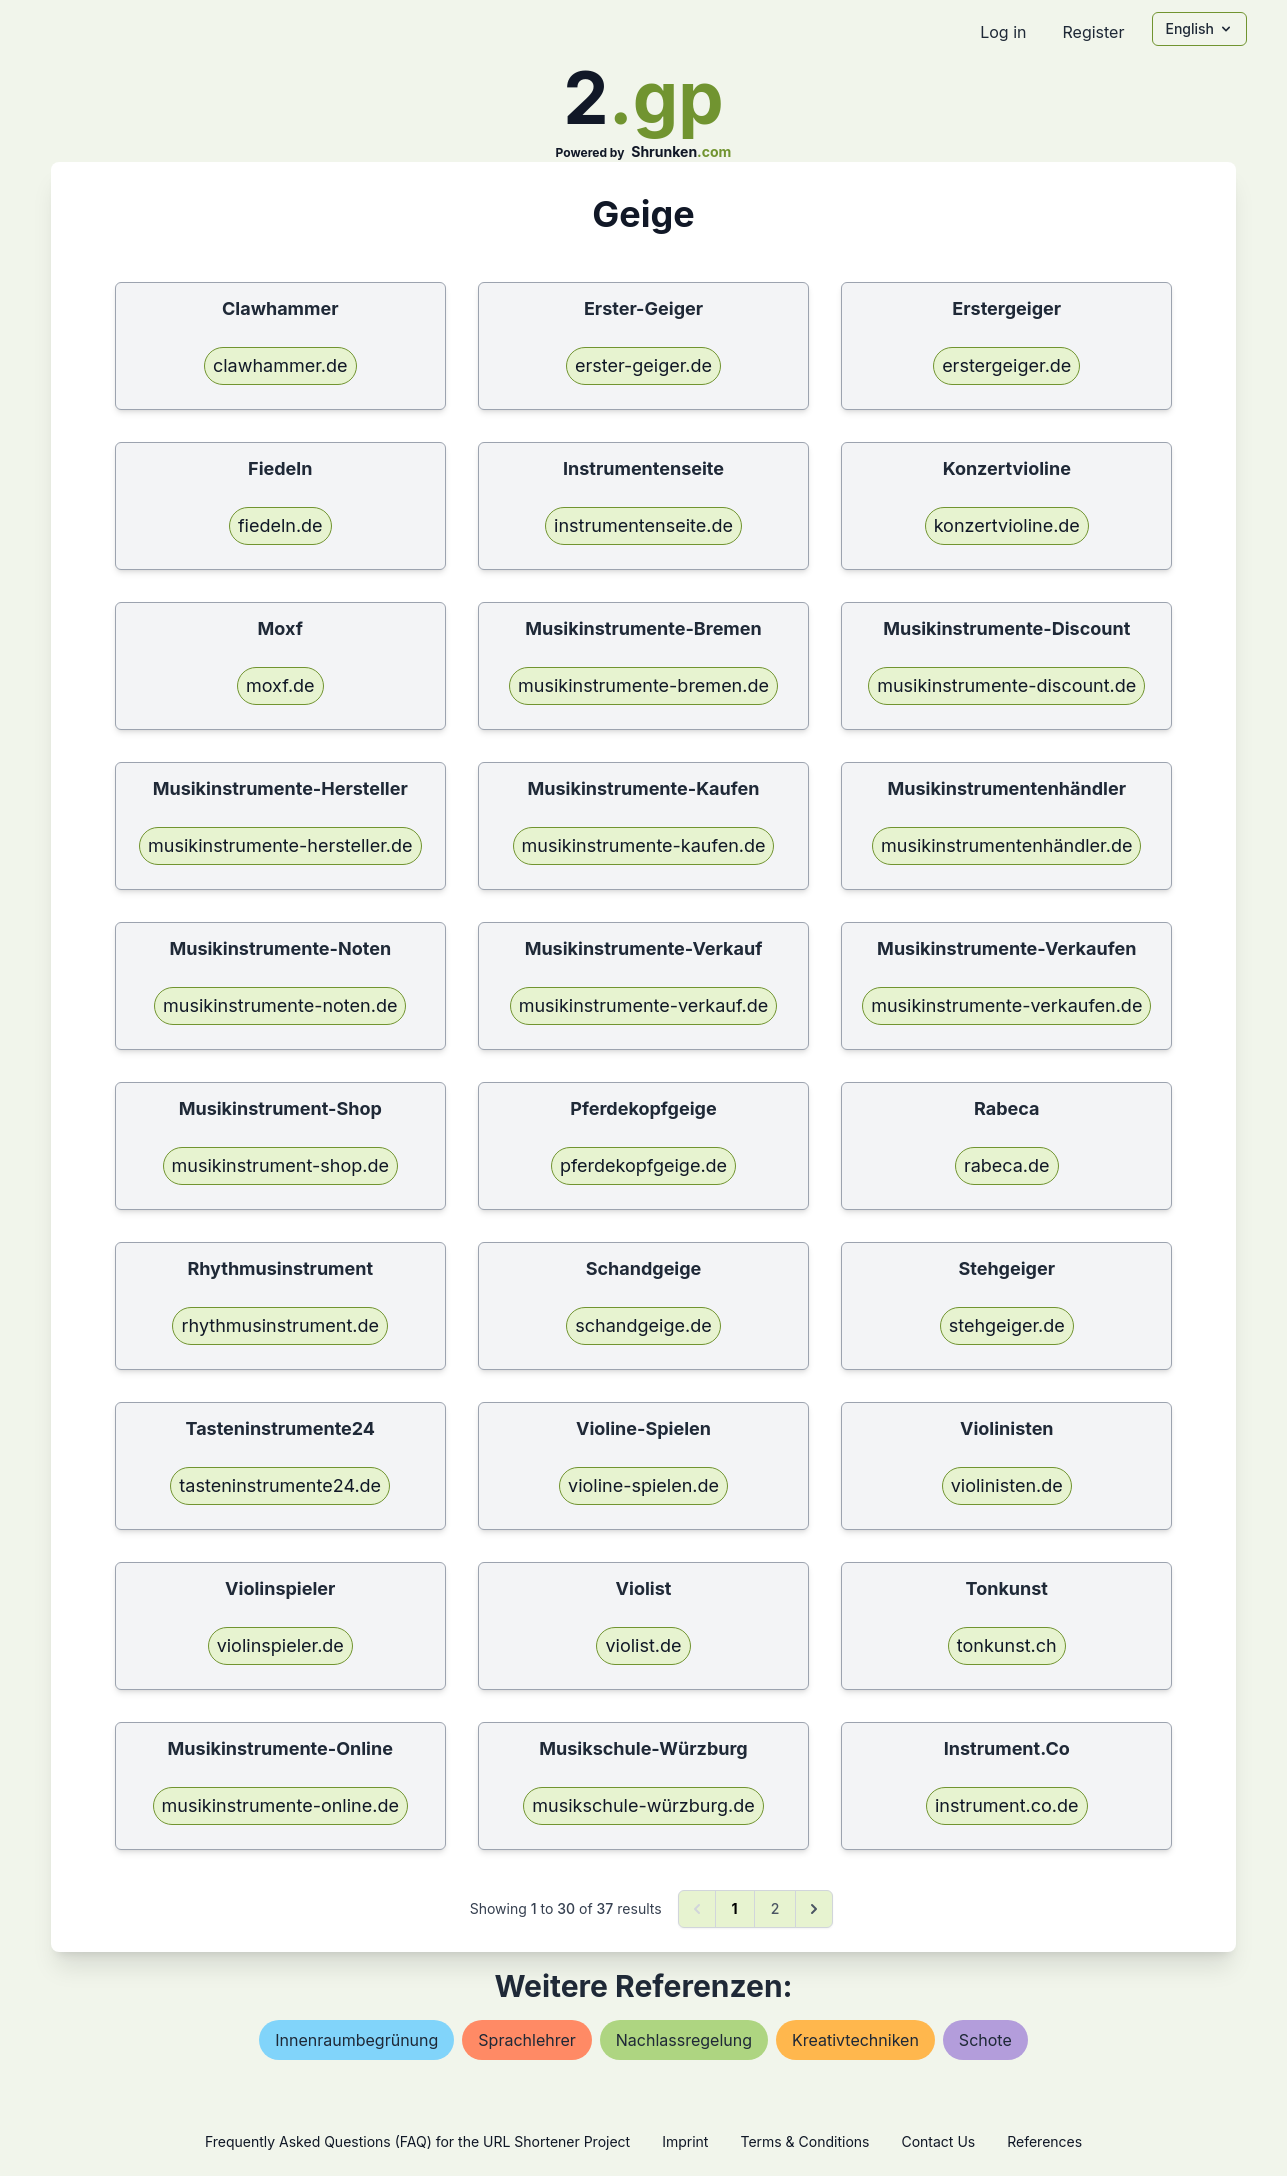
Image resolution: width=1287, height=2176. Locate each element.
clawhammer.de (280, 365)
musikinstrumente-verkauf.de (644, 1005)
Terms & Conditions (804, 2141)
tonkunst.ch (1007, 1645)
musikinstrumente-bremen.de (643, 685)
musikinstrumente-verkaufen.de (1006, 1005)
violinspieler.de (280, 1645)
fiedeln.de (280, 525)
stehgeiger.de (1007, 1325)
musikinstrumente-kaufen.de (644, 845)
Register (1093, 32)
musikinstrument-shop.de (280, 1165)
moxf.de (280, 685)
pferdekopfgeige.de (643, 1165)
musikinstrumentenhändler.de (1006, 845)
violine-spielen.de (643, 1485)
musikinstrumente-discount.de (1006, 685)
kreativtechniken (855, 2040)
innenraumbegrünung (356, 2040)
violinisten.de (1007, 1485)
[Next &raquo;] (814, 1909)
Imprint (685, 2141)
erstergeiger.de (1006, 365)
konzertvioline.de (1007, 525)
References (1044, 2141)
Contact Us (938, 2141)
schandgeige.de (643, 1325)
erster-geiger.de (643, 365)
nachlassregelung (684, 2040)
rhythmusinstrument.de (280, 1325)
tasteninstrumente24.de (280, 1485)
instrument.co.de (1007, 1805)
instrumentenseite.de (643, 525)
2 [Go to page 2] (775, 1908)
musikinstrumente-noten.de (280, 1005)
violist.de (643, 1645)
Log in (1003, 32)
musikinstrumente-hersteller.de (280, 845)
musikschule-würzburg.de (643, 1805)
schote (985, 2040)
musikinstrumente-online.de (280, 1805)
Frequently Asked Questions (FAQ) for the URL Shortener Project (417, 2141)
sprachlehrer (526, 2040)
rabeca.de (1007, 1165)
